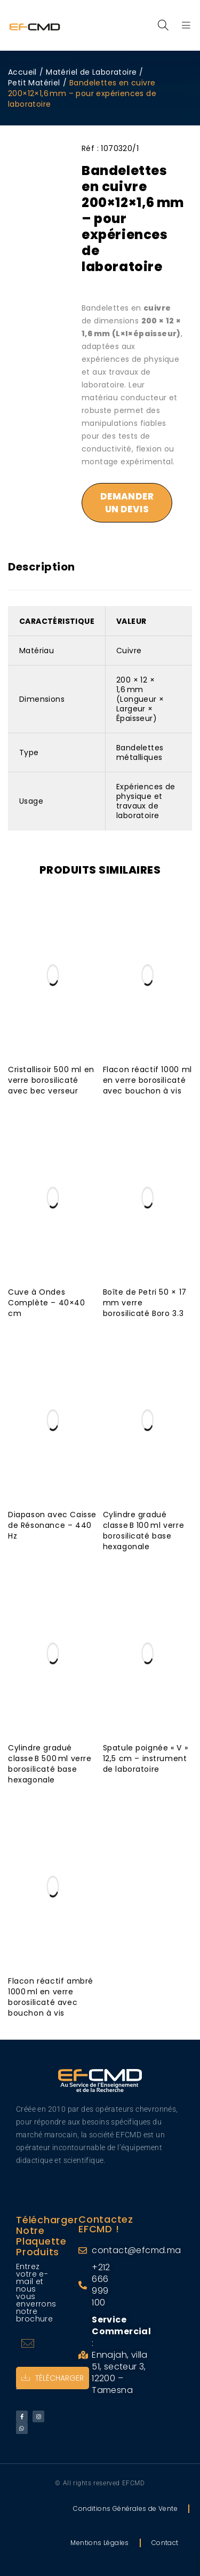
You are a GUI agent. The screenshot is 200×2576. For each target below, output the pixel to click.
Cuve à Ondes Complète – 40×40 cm (46, 1303)
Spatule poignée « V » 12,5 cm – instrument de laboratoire (145, 1758)
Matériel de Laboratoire (91, 72)
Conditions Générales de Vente (125, 2508)
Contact (165, 2542)
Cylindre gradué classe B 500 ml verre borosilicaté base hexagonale (50, 1763)
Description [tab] (41, 566)
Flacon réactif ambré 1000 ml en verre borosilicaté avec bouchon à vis (50, 1997)
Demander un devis (127, 503)
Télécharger (52, 2378)
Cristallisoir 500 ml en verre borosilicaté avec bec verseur (51, 1080)
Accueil (22, 72)
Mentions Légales (99, 2542)
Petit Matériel (34, 82)
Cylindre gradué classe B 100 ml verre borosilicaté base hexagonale (144, 1530)
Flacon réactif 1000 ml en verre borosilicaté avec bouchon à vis (147, 1080)
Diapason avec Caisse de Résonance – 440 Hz (52, 1525)
